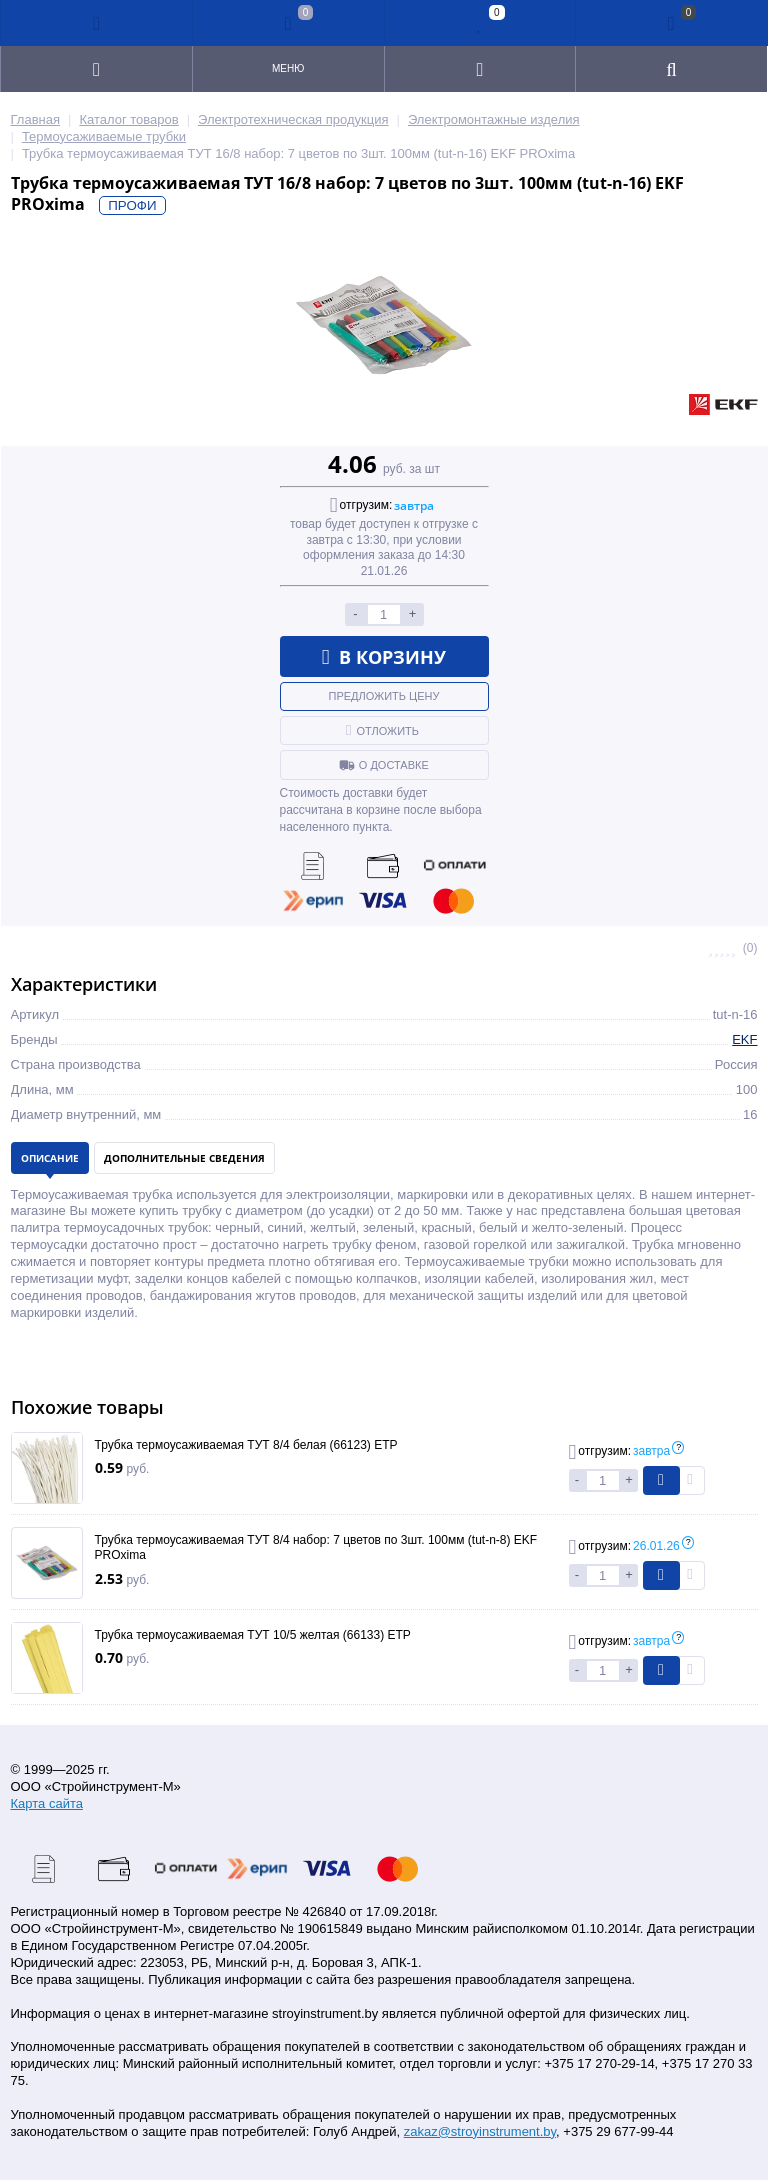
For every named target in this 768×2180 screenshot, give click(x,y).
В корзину (384, 657)
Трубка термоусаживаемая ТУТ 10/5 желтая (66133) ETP (253, 1635)
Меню (288, 68)
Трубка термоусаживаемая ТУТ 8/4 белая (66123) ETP (246, 1445)
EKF (744, 1039)
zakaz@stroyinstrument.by (480, 2131)
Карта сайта (47, 1803)
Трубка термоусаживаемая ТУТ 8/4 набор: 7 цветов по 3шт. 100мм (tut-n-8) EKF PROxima (316, 1548)
